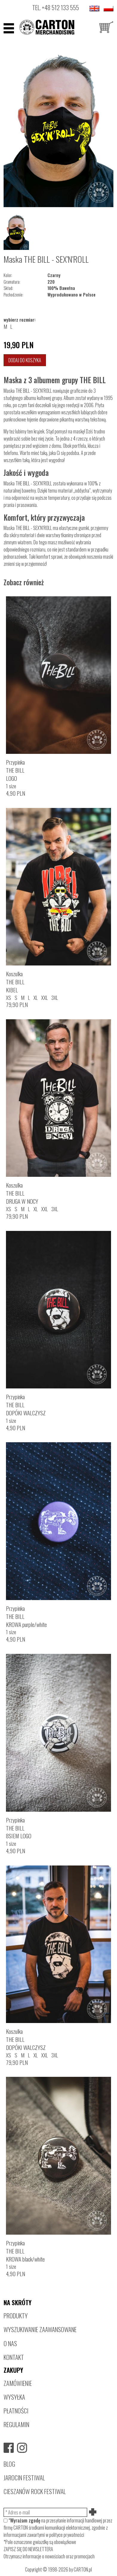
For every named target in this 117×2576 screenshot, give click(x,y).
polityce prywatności (66, 2534)
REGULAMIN (16, 2424)
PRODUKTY (16, 2315)
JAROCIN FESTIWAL (24, 2477)
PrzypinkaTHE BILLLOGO (15, 770)
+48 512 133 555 (60, 7)
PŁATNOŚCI (16, 2410)
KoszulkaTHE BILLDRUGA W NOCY (22, 1193)
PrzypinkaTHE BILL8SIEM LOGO (18, 1828)
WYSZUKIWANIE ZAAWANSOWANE (40, 2329)
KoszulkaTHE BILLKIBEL (15, 981)
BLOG (9, 2463)
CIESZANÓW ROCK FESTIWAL (35, 2491)
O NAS (10, 2343)
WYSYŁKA (14, 2396)
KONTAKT (14, 2357)
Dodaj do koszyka (24, 360)
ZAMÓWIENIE (18, 2383)
